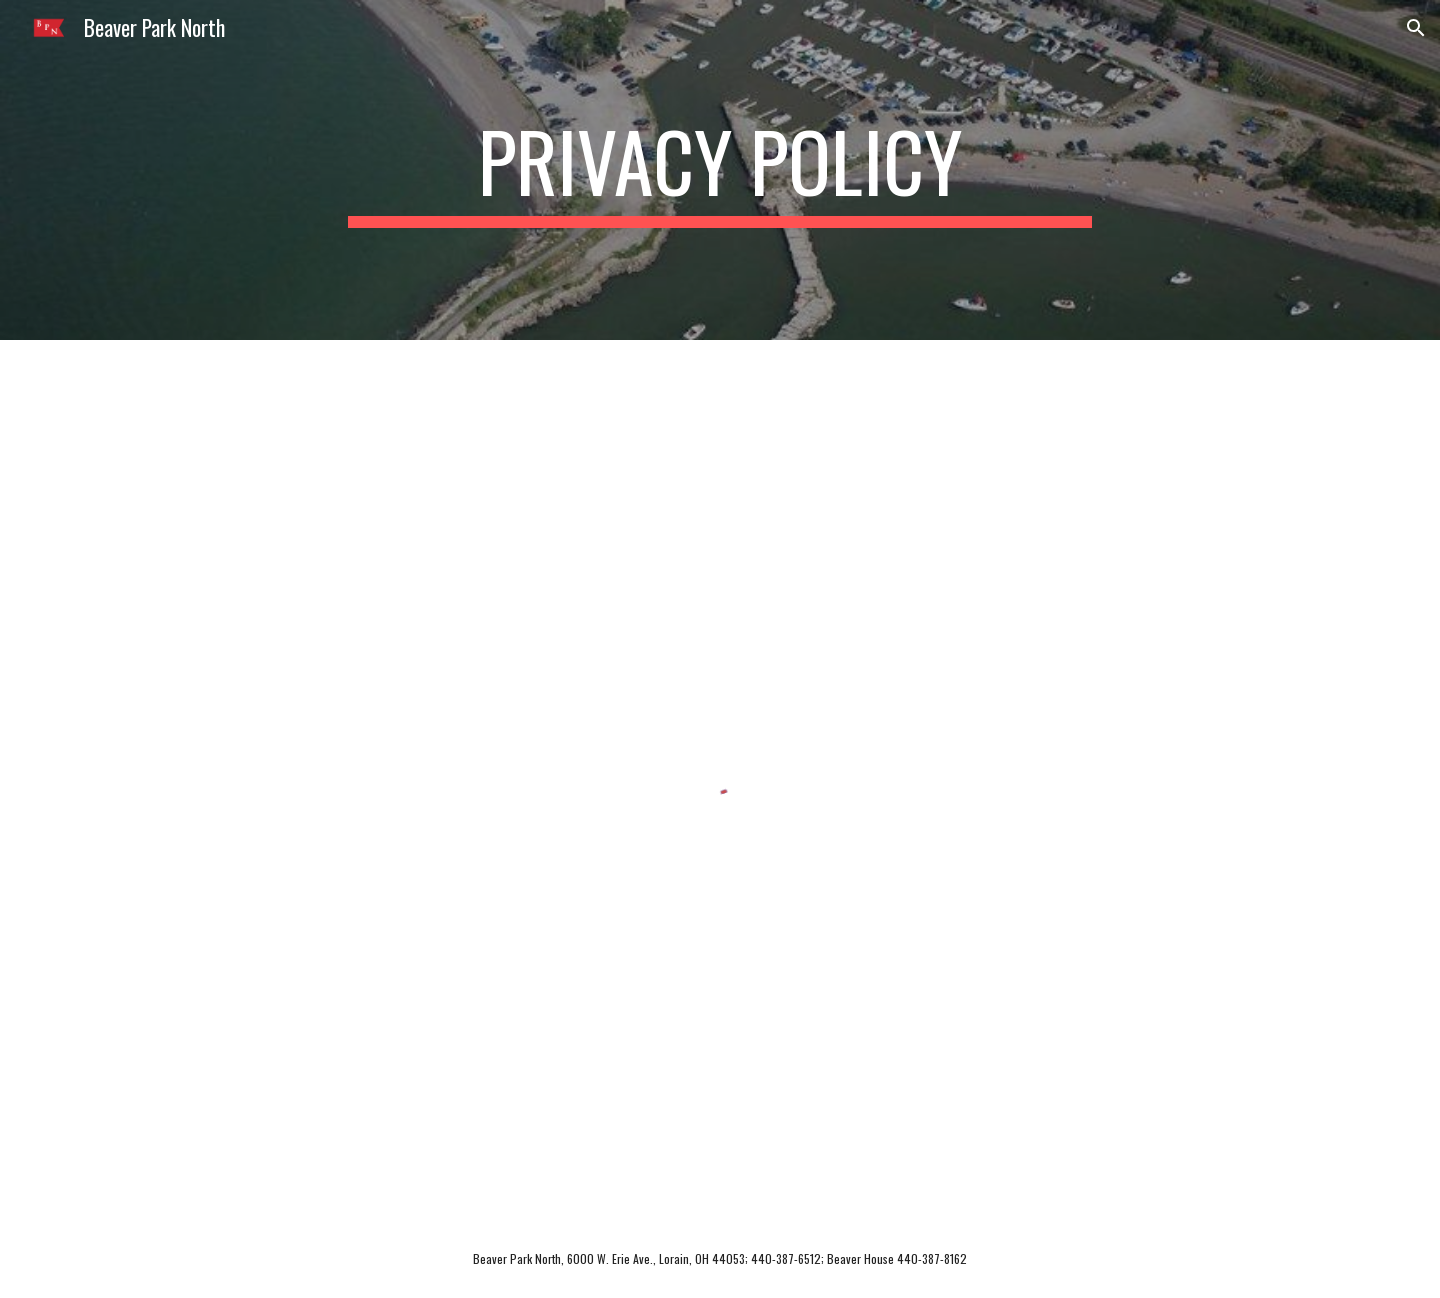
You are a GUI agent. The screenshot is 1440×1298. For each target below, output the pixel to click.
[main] (720, 170)
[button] (1416, 28)
